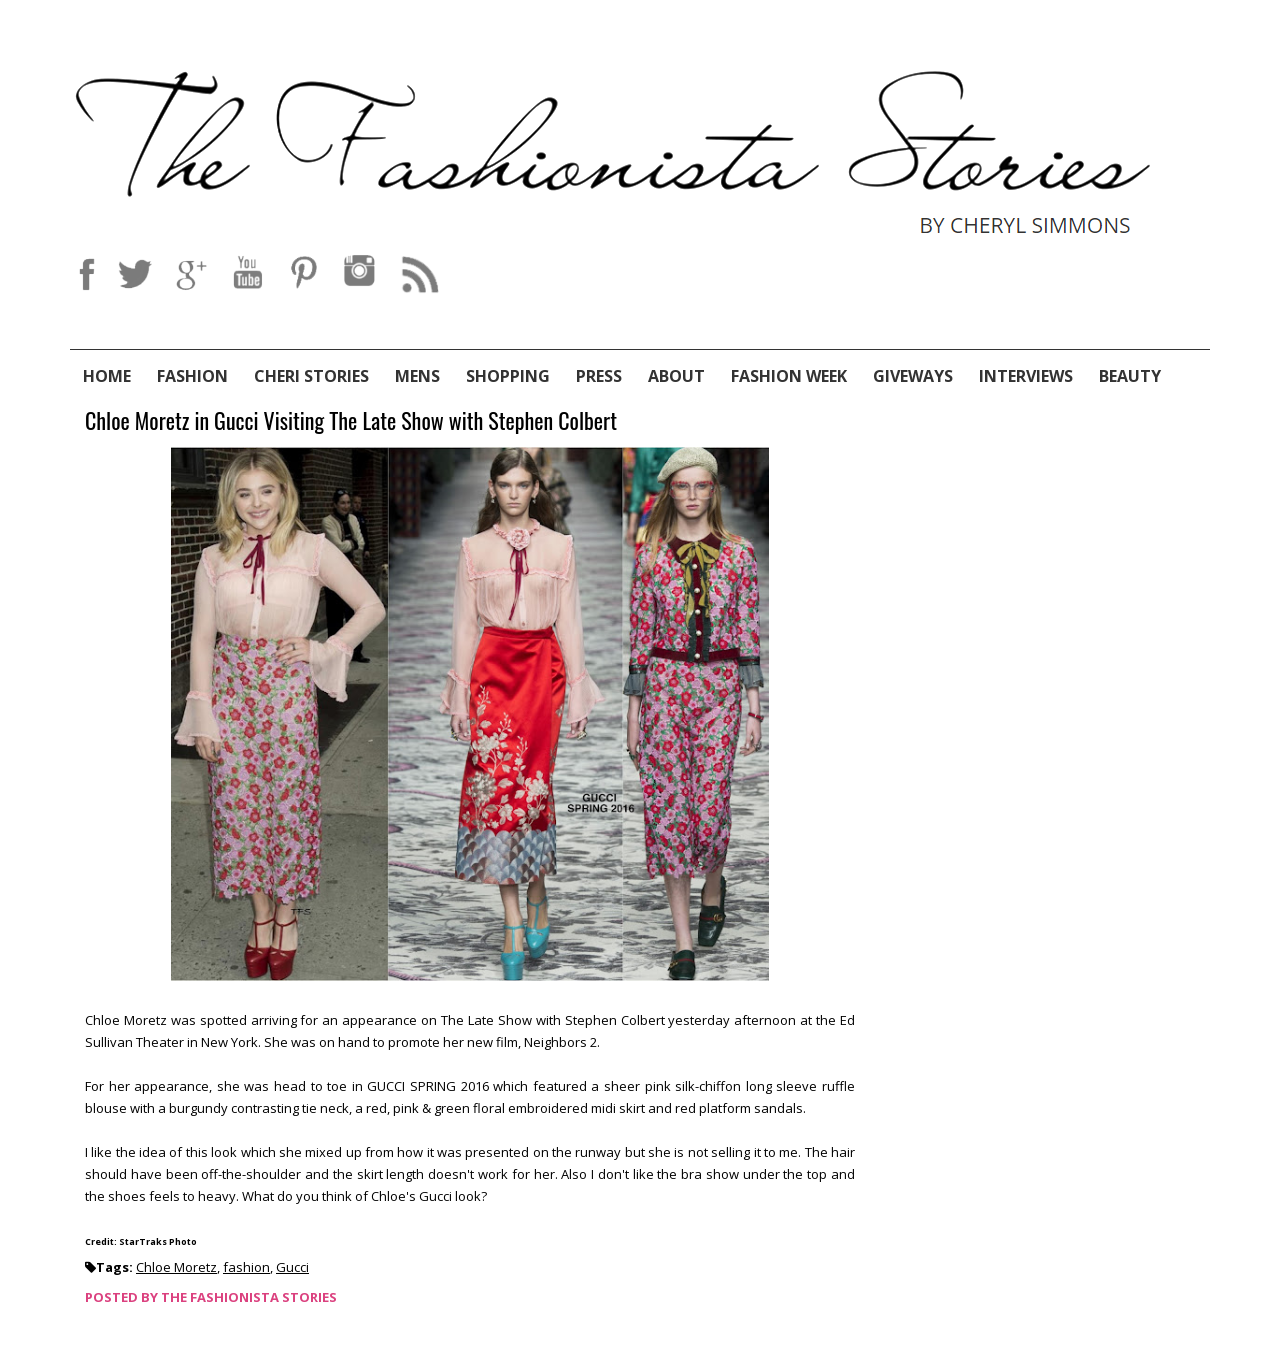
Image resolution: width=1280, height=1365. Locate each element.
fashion (246, 1267)
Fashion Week (789, 376)
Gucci (292, 1267)
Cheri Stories (311, 376)
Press (599, 376)
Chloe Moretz (176, 1267)
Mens (417, 376)
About (676, 376)
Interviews (1026, 376)
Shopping (508, 376)
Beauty (1130, 376)
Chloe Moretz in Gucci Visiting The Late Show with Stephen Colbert (351, 421)
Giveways (913, 376)
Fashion (192, 376)
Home (107, 376)
